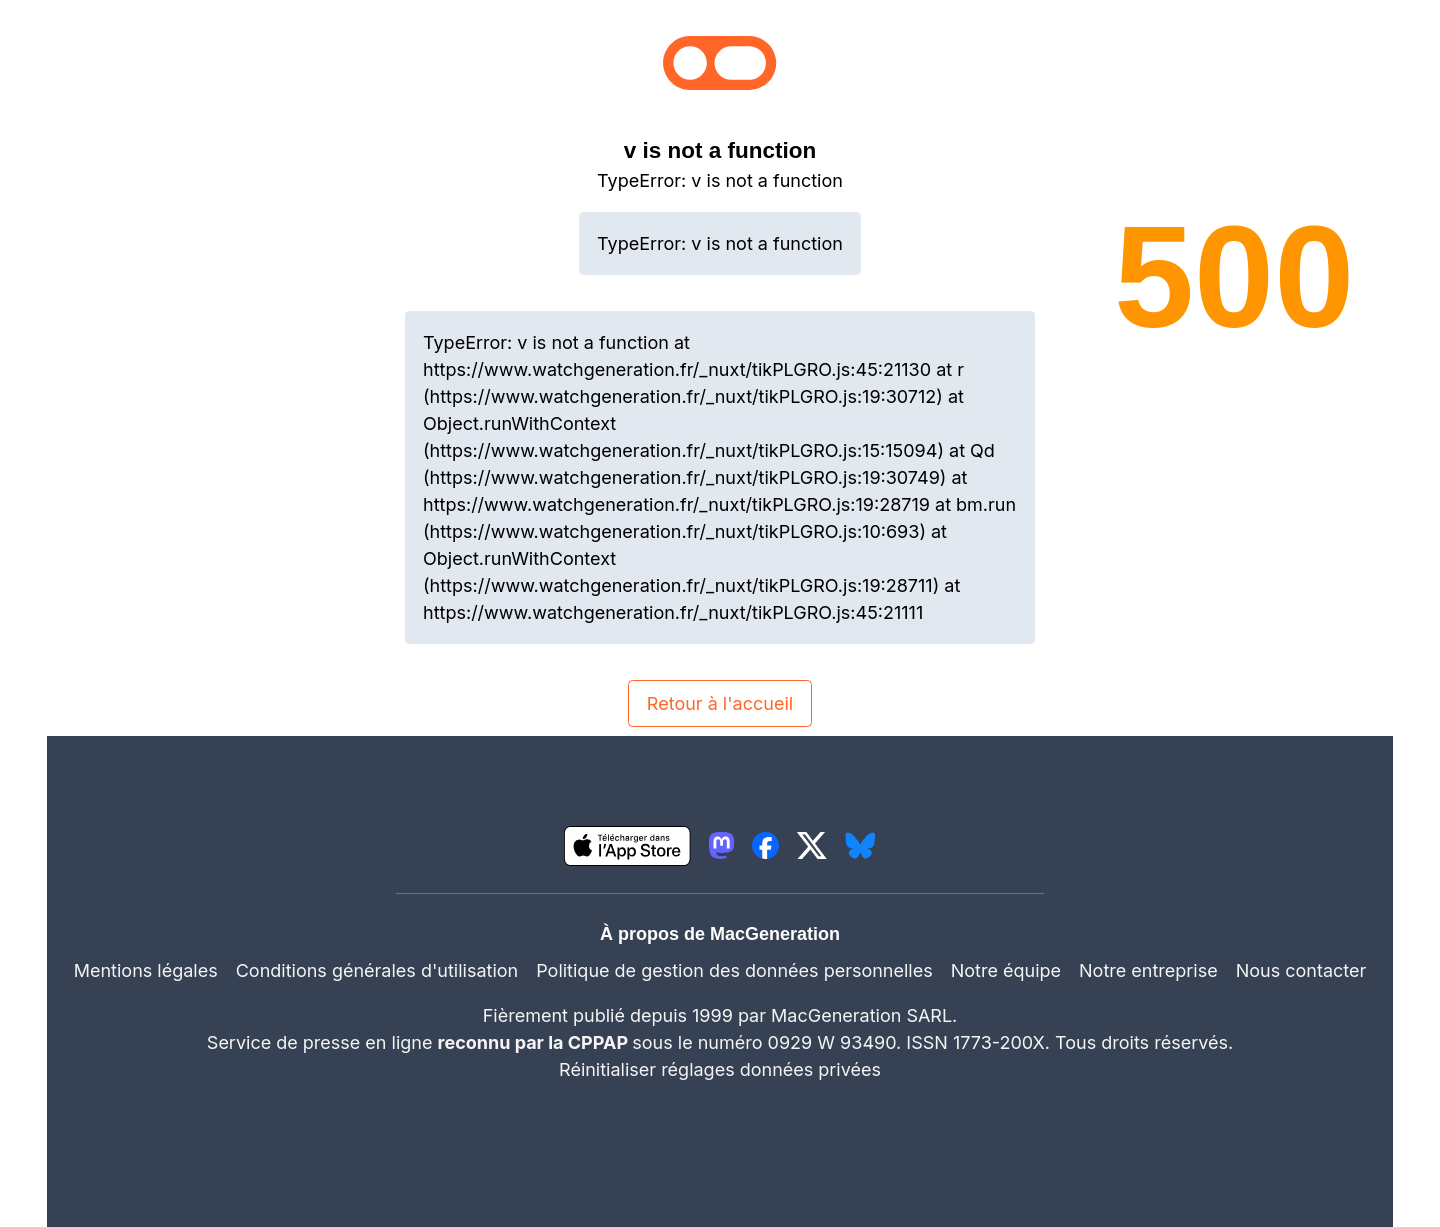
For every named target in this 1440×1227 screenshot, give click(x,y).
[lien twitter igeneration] (812, 845)
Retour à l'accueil (720, 703)
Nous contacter (1301, 970)
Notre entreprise (1148, 970)
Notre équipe (1006, 970)
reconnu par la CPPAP (535, 1042)
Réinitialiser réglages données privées (720, 1069)
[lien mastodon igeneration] (721, 845)
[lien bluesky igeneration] (860, 845)
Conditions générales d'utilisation (377, 970)
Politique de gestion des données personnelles (734, 970)
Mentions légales (146, 970)
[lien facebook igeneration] (765, 845)
